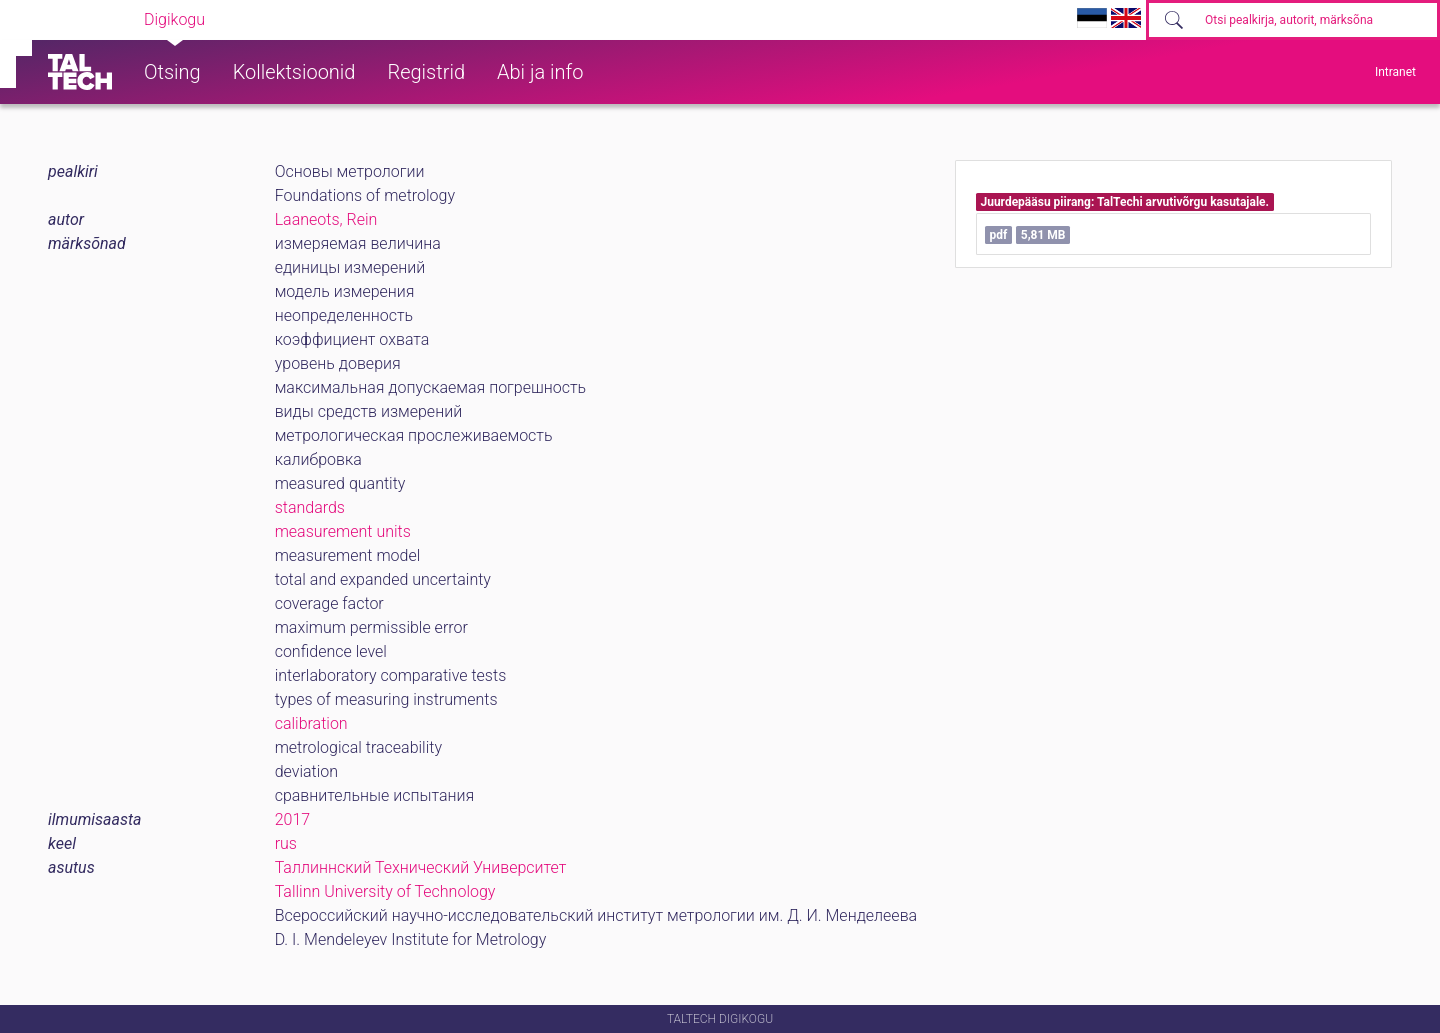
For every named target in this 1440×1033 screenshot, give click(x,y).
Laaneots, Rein (326, 219)
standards (310, 507)
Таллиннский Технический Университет (421, 867)
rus (286, 843)
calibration (311, 723)
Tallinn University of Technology (385, 891)
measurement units (343, 531)
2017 (293, 819)
